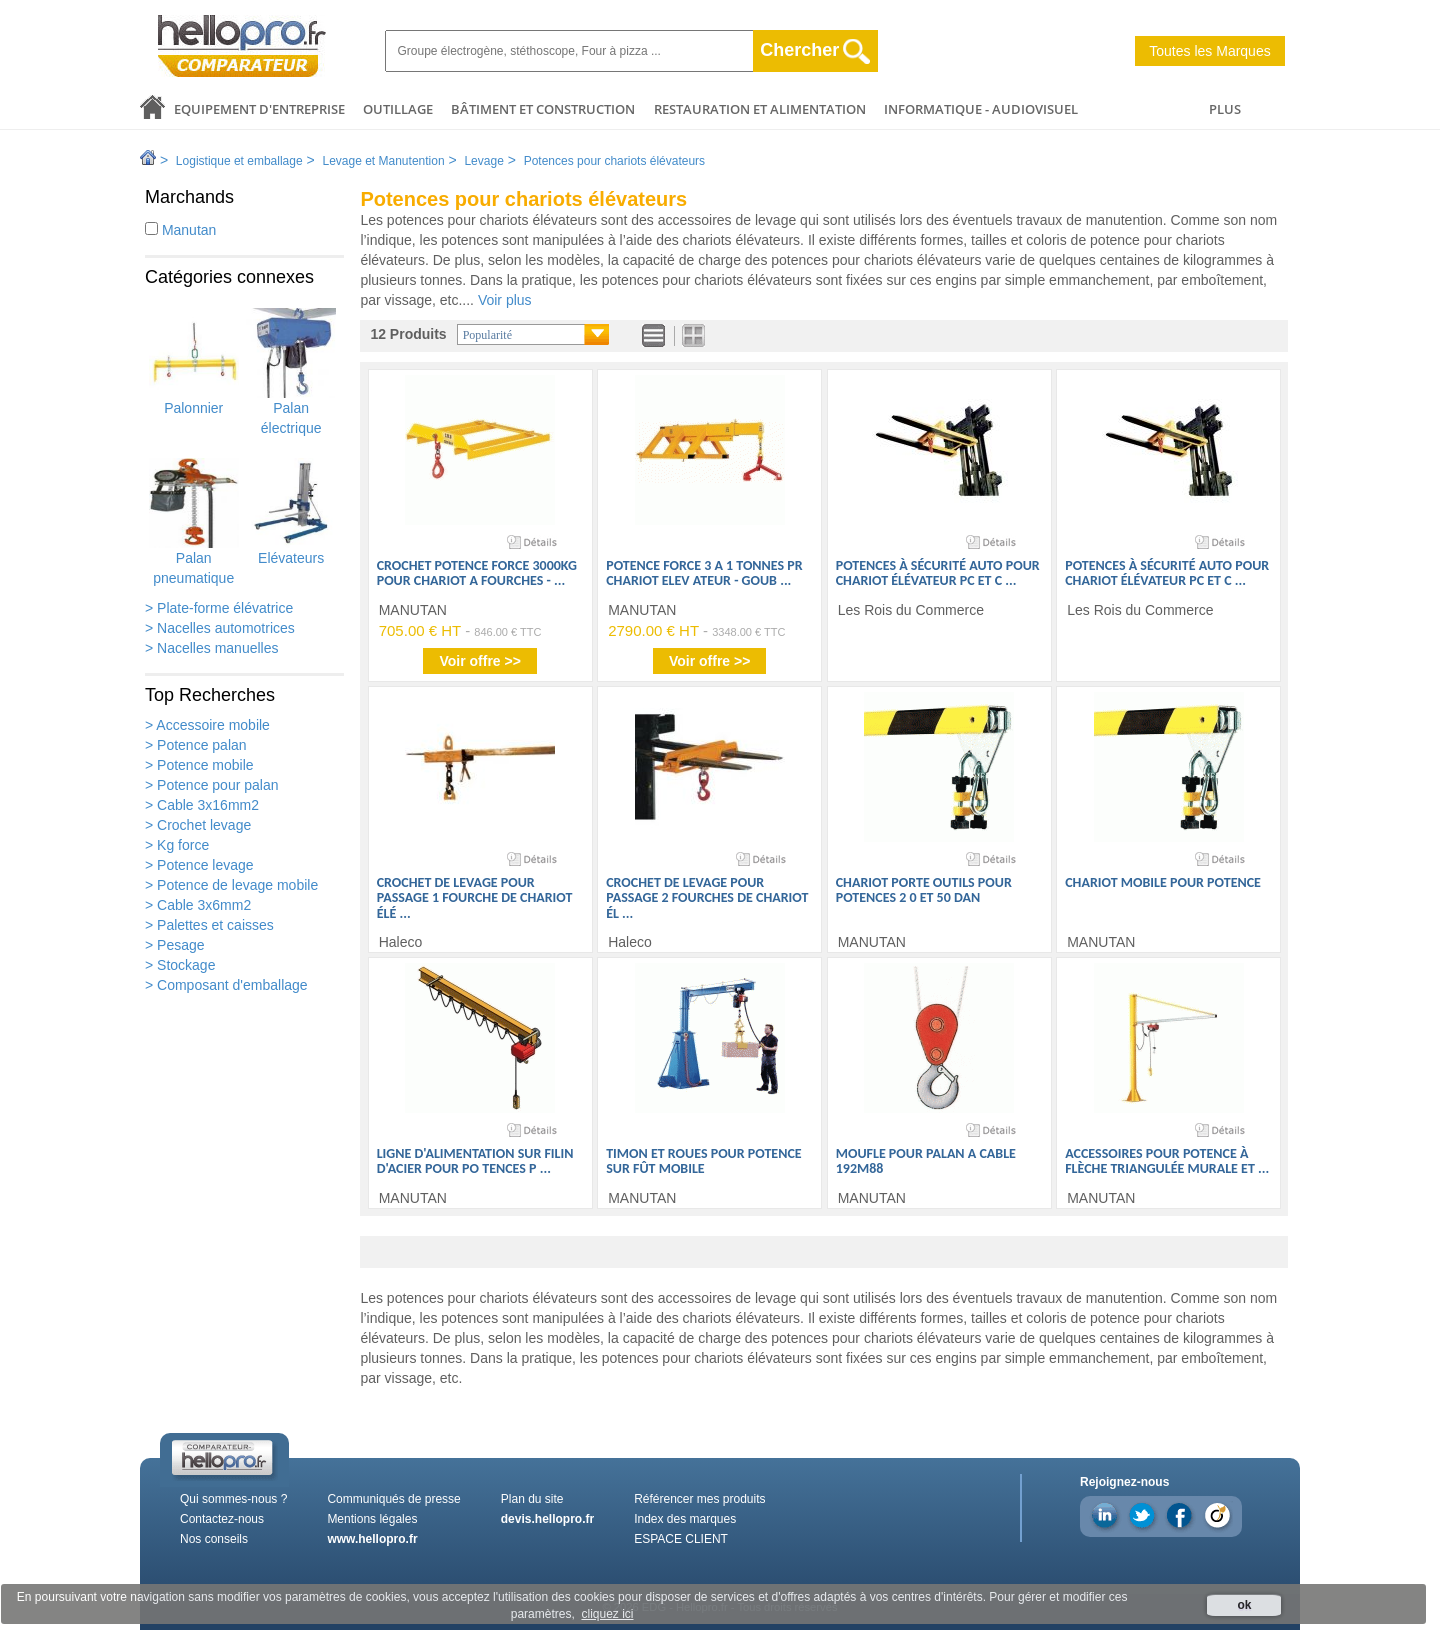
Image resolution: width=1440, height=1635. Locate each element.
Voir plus (505, 300)
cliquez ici (607, 1614)
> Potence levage (199, 865)
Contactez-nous (222, 1519)
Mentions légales (372, 1519)
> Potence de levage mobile (231, 885)
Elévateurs (291, 512)
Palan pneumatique (194, 522)
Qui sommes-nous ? (233, 1499)
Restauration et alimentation (760, 109)
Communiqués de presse (393, 1499)
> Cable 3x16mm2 (202, 805)
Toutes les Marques (1209, 51)
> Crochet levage (198, 825)
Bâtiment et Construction (543, 109)
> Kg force (177, 845)
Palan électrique (291, 372)
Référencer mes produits (699, 1499)
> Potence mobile (199, 765)
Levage (483, 161)
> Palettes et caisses (209, 925)
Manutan (180, 230)
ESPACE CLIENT (681, 1539)
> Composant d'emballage (226, 985)
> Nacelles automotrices (220, 628)
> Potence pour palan (212, 785)
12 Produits (408, 334)
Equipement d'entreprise (259, 109)
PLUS (1225, 109)
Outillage (398, 109)
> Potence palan (196, 745)
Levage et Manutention (383, 161)
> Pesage (175, 945)
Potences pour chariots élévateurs (614, 161)
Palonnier (194, 362)
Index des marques (685, 1519)
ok (1244, 1605)
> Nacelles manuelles (211, 648)
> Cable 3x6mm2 (198, 905)
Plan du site (532, 1499)
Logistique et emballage (239, 161)
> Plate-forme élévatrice (219, 608)
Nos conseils (214, 1539)
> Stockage (180, 965)
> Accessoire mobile (207, 725)
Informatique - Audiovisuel (981, 109)
